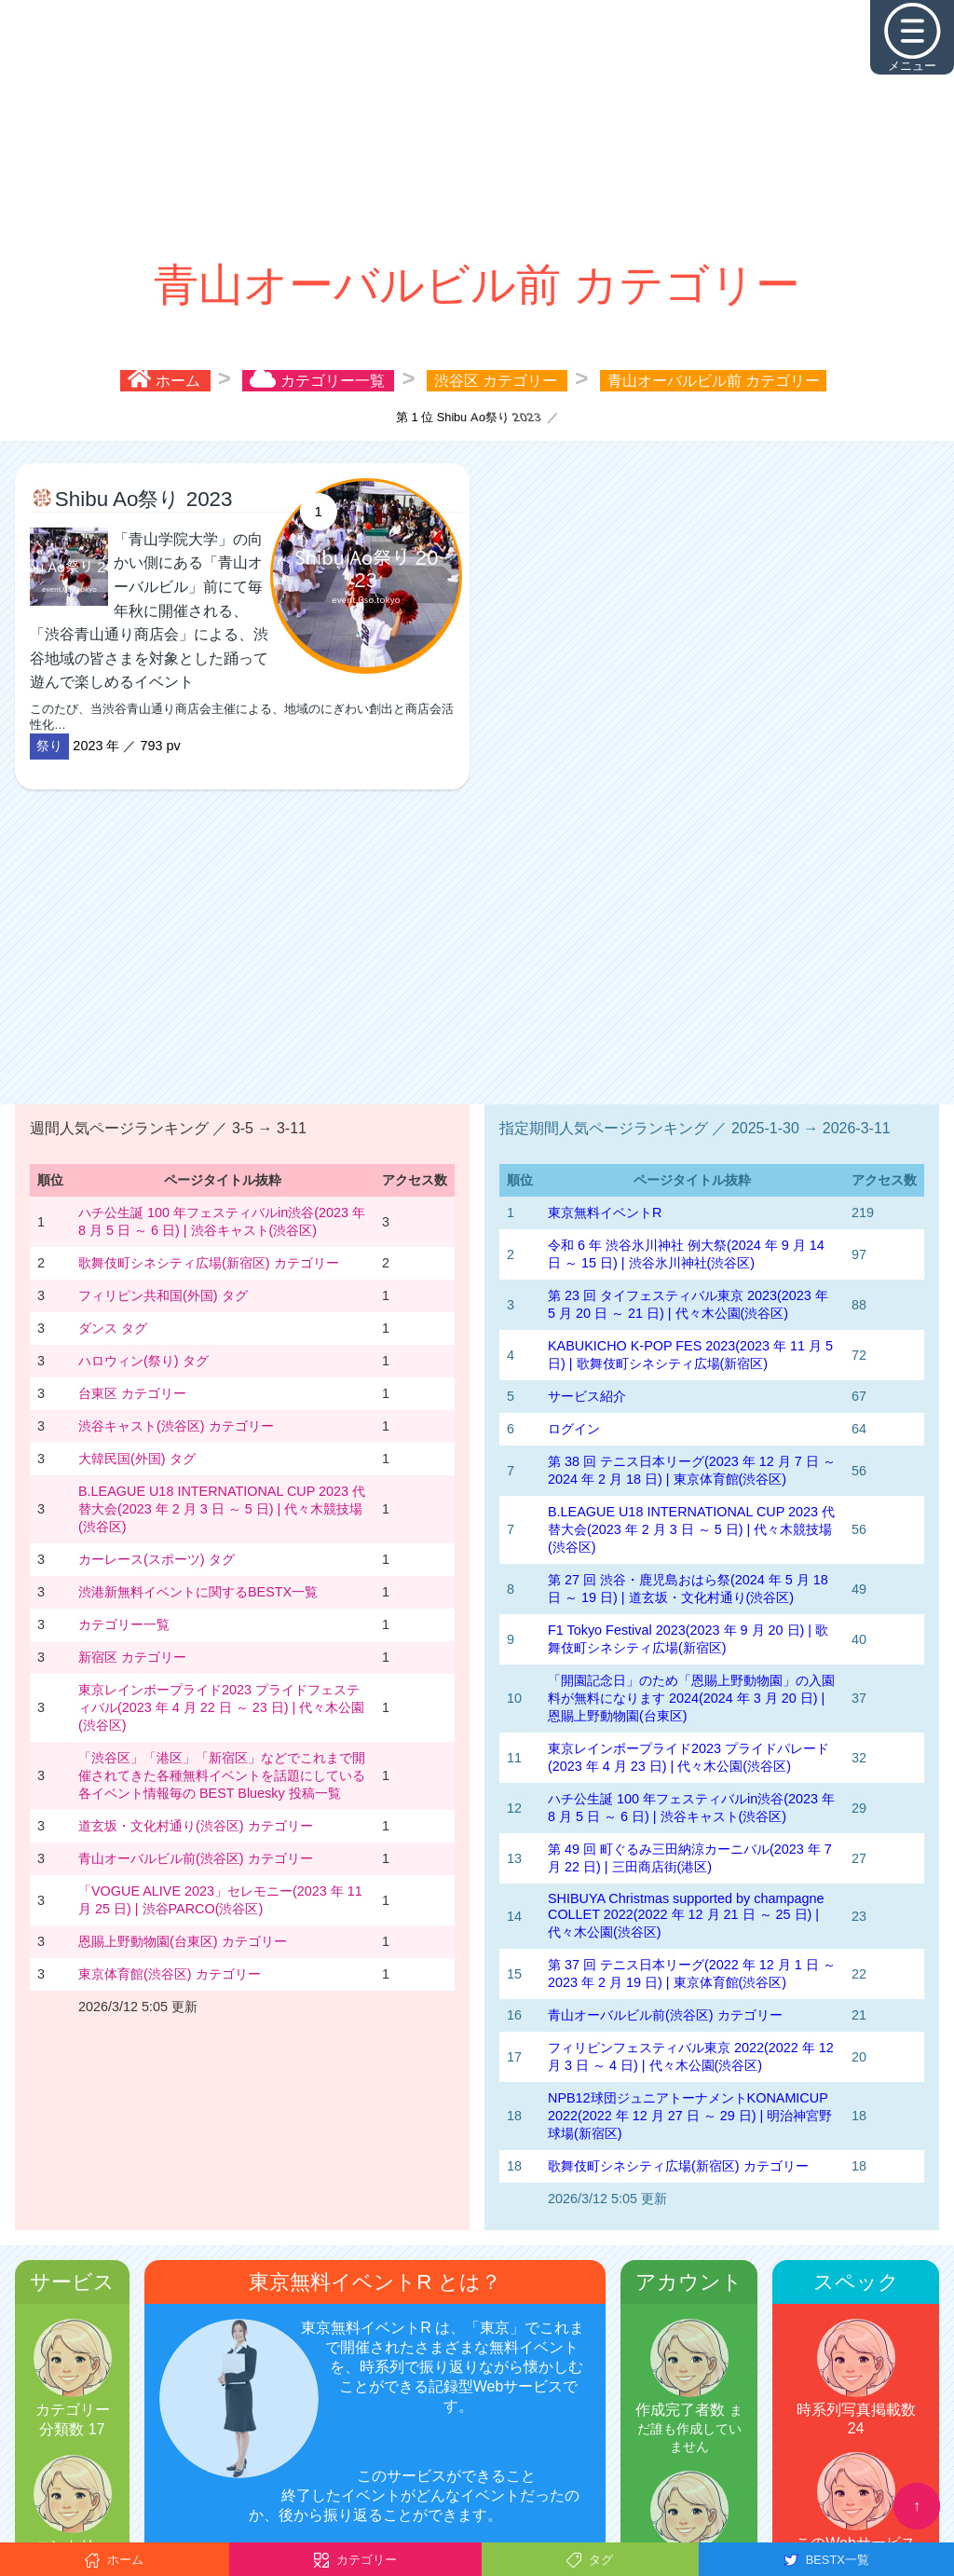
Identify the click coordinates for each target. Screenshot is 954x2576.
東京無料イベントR (604, 1212)
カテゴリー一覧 (124, 1624)
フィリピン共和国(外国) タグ (163, 1295)
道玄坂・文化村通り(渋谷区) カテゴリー (195, 1825)
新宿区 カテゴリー (132, 1657)
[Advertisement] (477, 130)
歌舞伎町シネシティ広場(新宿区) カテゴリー (208, 1262)
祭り (49, 745)
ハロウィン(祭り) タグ (143, 1360)
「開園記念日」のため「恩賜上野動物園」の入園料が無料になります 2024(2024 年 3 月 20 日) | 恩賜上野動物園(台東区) (691, 1698)
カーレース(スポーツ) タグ (156, 1559)
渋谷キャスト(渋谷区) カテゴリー (176, 1425)
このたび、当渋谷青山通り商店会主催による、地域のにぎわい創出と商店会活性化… (246, 630)
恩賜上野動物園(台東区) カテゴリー (182, 1941)
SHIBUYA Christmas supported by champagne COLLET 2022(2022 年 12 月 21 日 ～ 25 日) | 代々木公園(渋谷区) (686, 1915)
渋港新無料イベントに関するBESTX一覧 (198, 1591)
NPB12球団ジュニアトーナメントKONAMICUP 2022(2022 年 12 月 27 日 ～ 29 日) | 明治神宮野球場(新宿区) (690, 2115)
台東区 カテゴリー (132, 1393)
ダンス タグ (112, 1328)
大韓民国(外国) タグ (137, 1458)
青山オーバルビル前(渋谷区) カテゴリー (195, 1858)
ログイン (574, 1428)
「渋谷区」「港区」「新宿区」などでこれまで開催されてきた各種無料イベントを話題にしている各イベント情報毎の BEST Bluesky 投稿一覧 (221, 1775)
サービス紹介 (587, 1396)
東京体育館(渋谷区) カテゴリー (169, 1973)
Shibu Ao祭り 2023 (144, 499)
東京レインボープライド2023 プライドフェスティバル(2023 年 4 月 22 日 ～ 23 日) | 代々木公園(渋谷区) (221, 1707)
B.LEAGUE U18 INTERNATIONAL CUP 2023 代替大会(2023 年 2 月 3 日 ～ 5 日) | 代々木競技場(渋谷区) (221, 1509)
